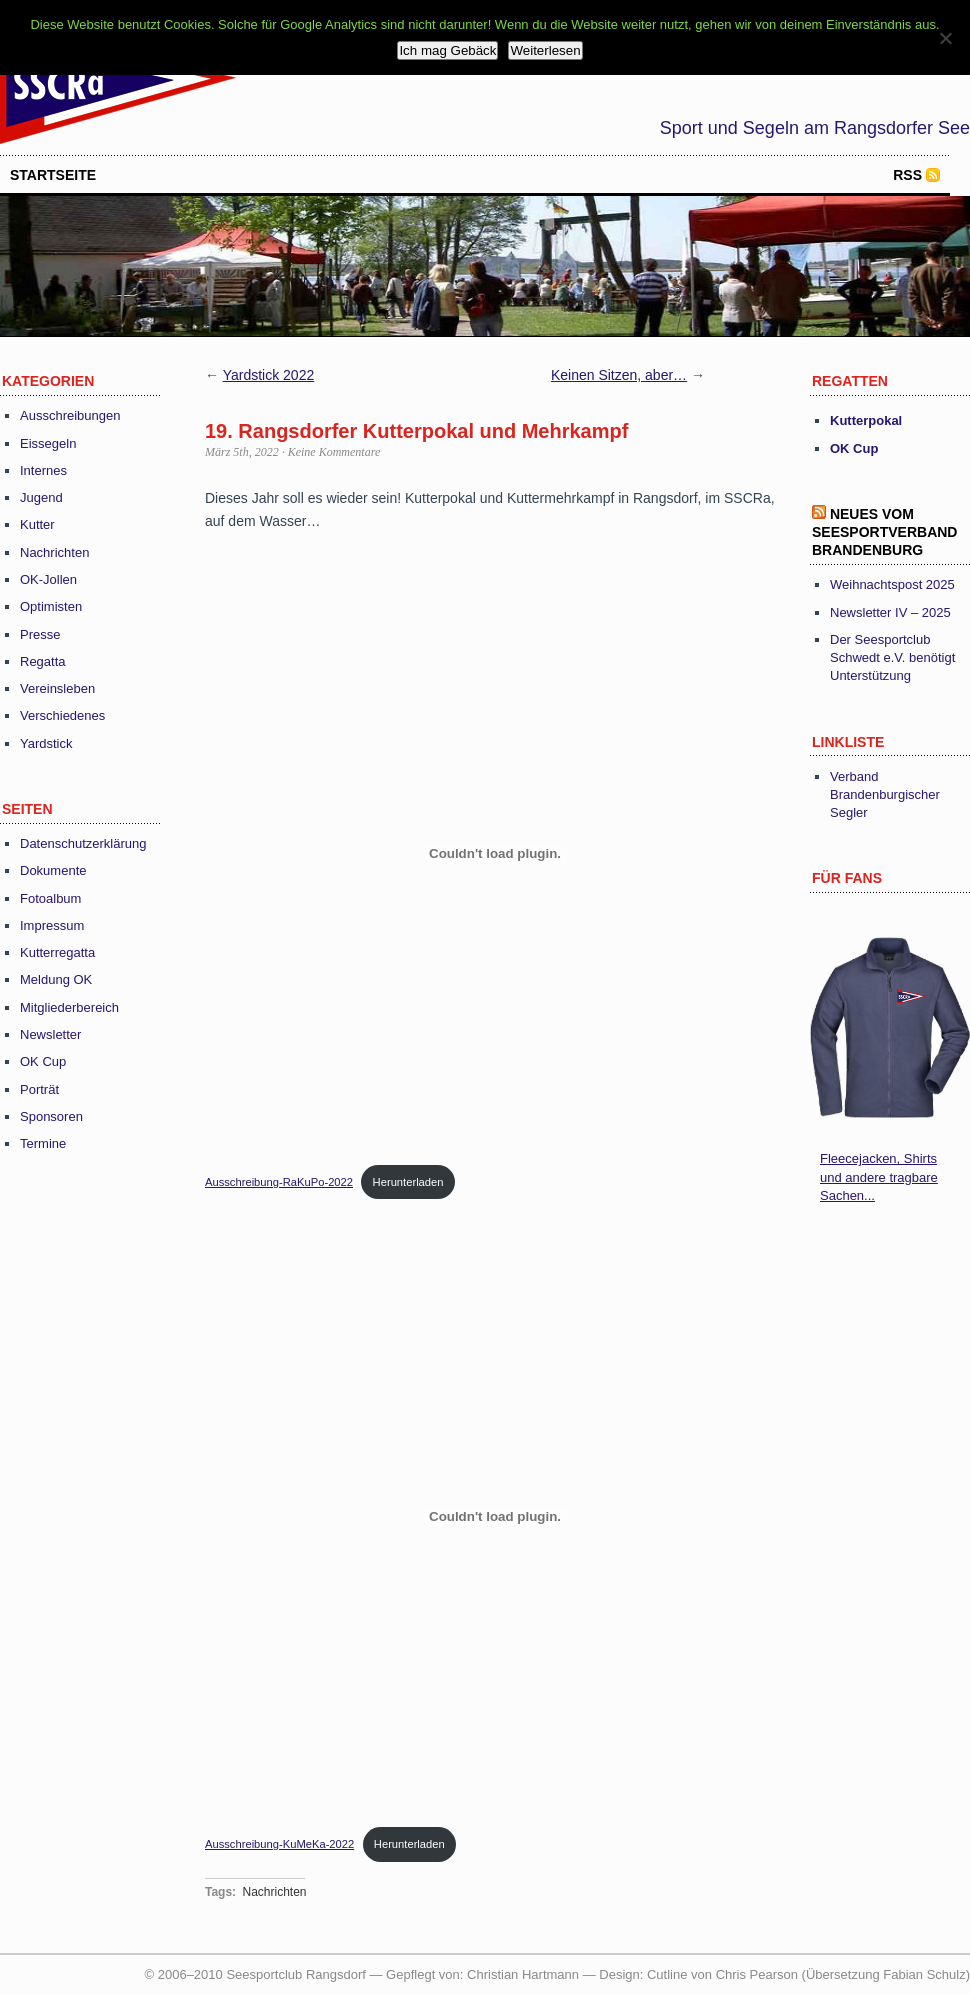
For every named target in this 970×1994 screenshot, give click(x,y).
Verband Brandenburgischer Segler (885, 794)
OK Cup (43, 1061)
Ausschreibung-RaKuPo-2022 (279, 1182)
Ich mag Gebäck (447, 50)
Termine (43, 1143)
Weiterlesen (545, 50)
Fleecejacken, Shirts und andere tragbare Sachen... (879, 1176)
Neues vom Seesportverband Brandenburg (884, 532)
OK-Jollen (48, 579)
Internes (43, 470)
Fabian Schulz (924, 1974)
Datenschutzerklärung (83, 843)
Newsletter (50, 1034)
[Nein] (945, 38)
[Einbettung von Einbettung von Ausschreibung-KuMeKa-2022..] (495, 1516)
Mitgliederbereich (69, 1007)
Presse (40, 634)
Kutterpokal (866, 420)
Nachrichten (54, 552)
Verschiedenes (62, 715)
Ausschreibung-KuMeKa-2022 (279, 1844)
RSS (907, 175)
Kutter (37, 524)
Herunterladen (408, 1182)
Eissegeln (48, 443)
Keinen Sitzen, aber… (619, 375)
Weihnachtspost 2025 (892, 584)
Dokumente (53, 870)
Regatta (43, 661)
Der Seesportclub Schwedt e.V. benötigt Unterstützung (892, 657)
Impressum (52, 925)
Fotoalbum (50, 898)
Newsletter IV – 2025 (890, 612)
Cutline (667, 1974)
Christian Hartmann (523, 1974)
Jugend (41, 497)
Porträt (39, 1089)
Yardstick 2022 (269, 375)
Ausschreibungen (70, 415)
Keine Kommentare (334, 452)
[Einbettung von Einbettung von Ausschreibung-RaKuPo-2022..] (495, 854)
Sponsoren (51, 1116)
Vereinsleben (57, 688)
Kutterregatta (57, 952)
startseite (53, 175)
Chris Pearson (757, 1974)
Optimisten (51, 606)
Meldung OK (56, 979)
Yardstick (46, 743)
